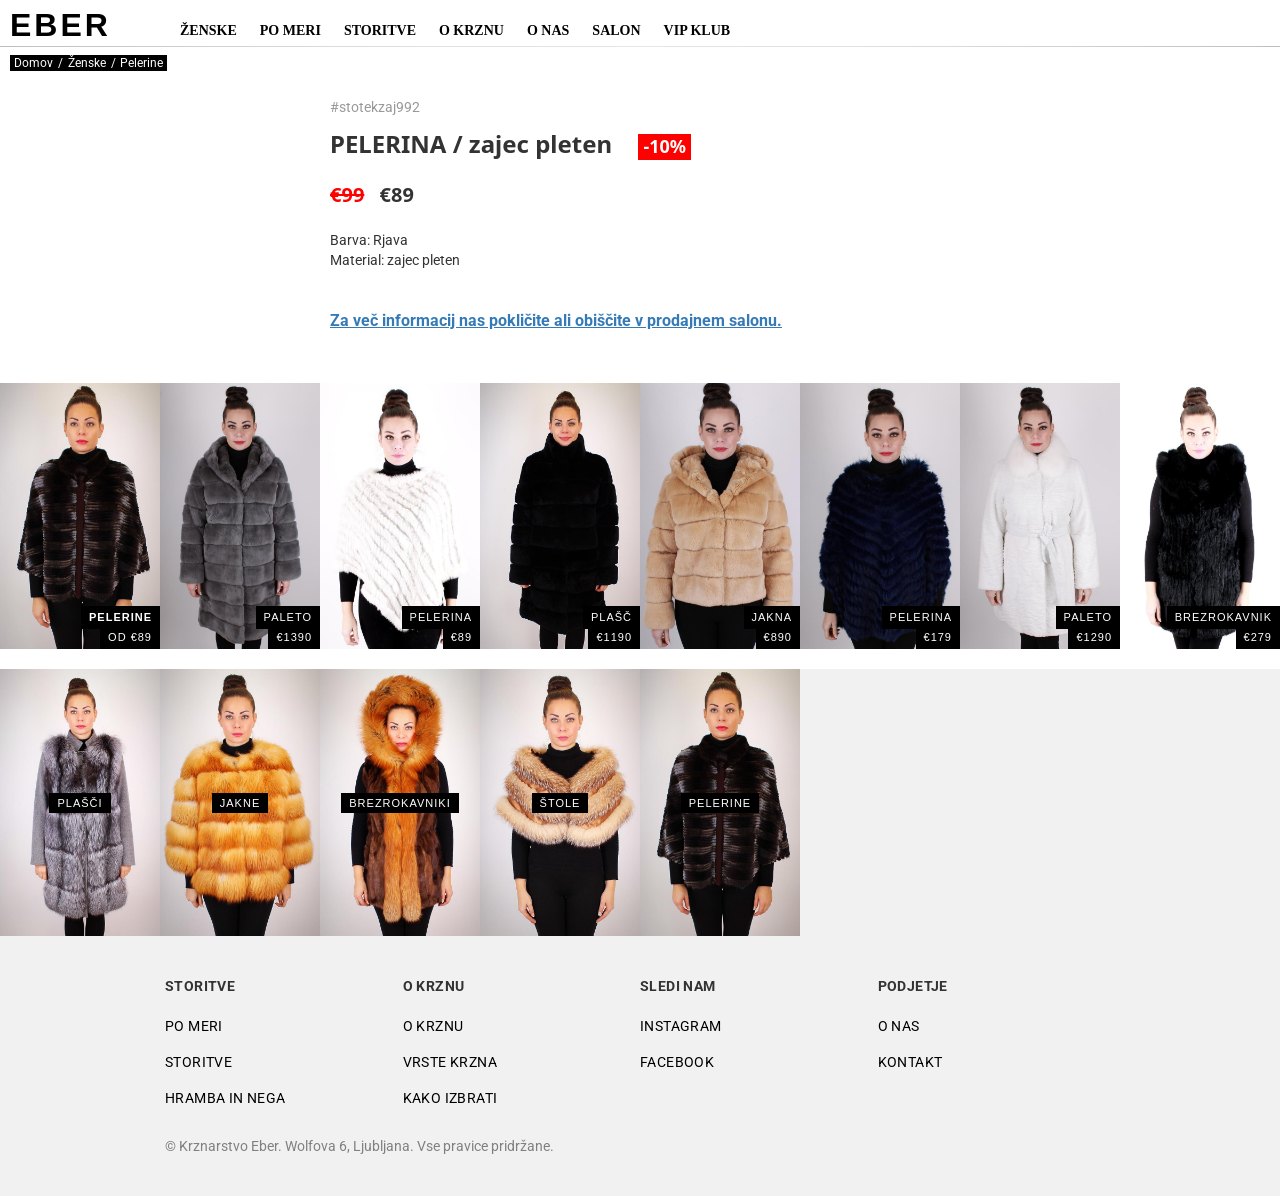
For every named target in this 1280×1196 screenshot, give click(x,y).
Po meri (290, 30)
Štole (560, 803)
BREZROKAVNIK (1223, 617)
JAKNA (772, 617)
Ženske (208, 30)
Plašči (79, 803)
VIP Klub (697, 30)
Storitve (380, 30)
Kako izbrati (450, 1098)
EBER (60, 25)
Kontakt (910, 1062)
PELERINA (441, 617)
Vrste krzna (450, 1062)
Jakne (240, 803)
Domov (33, 63)
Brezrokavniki (399, 803)
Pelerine (720, 803)
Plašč (611, 617)
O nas (548, 30)
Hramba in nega (225, 1098)
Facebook (677, 1062)
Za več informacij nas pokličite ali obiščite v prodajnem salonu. (556, 320)
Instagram (681, 1026)
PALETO (288, 617)
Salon (616, 30)
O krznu (471, 30)
